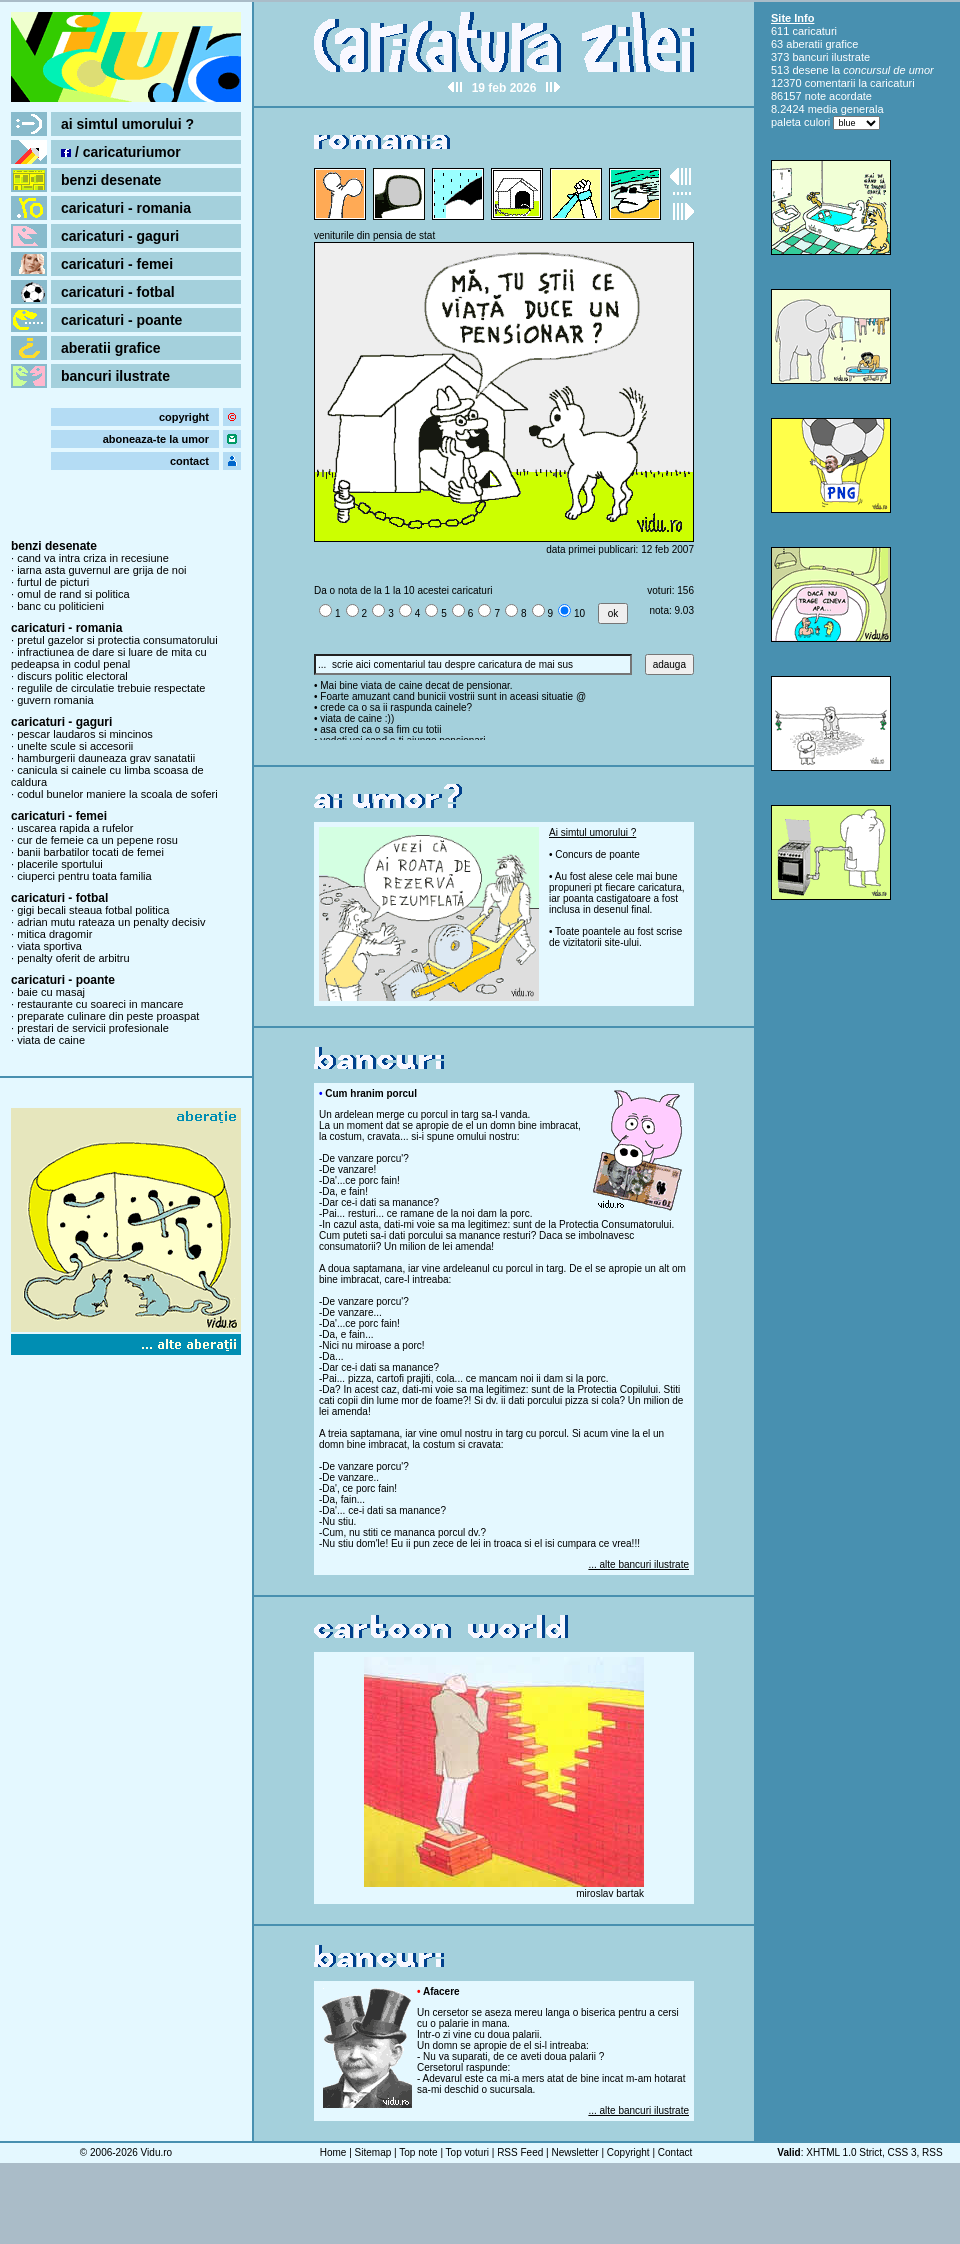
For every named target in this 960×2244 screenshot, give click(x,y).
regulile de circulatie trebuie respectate (111, 688)
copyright (184, 417)
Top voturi (467, 2152)
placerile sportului (60, 864)
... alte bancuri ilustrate (638, 1564)
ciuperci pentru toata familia (84, 876)
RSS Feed (520, 2152)
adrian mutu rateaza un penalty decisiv (111, 922)
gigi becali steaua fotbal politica (93, 910)
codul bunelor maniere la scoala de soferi (117, 794)
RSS (932, 2152)
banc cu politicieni (60, 606)
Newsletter (574, 2152)
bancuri (810, 57)
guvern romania (55, 700)
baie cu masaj (51, 992)
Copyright (628, 2152)
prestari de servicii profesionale (93, 1028)
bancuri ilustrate (115, 376)
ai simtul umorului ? (127, 124)
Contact (675, 2152)
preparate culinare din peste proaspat (108, 1016)
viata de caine (51, 1040)
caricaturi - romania (126, 208)
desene (810, 70)
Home (333, 2152)
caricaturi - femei (117, 264)
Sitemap (373, 2152)
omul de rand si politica (73, 594)
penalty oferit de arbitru (73, 958)
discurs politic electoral (72, 676)
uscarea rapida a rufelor (75, 828)
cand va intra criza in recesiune (93, 558)
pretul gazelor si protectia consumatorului (117, 640)
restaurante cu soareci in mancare (100, 1004)
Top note (418, 2152)
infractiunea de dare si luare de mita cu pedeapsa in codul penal (109, 658)
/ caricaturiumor (121, 152)
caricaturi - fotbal (118, 292)
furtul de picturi (53, 582)
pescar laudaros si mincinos (85, 734)
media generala (846, 109)
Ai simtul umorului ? (592, 832)
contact (189, 461)
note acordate (838, 96)
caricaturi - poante (121, 320)
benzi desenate (111, 180)
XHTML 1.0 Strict (844, 2152)
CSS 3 (902, 2152)
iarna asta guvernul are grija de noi (101, 570)
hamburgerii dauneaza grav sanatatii (106, 758)
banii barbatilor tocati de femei (90, 852)
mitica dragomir (54, 934)
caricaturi (814, 31)
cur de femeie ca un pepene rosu (97, 840)
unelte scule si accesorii (75, 746)
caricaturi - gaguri (120, 236)
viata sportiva (49, 946)
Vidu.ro (157, 2152)
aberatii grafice (111, 348)
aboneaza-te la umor (156, 439)
